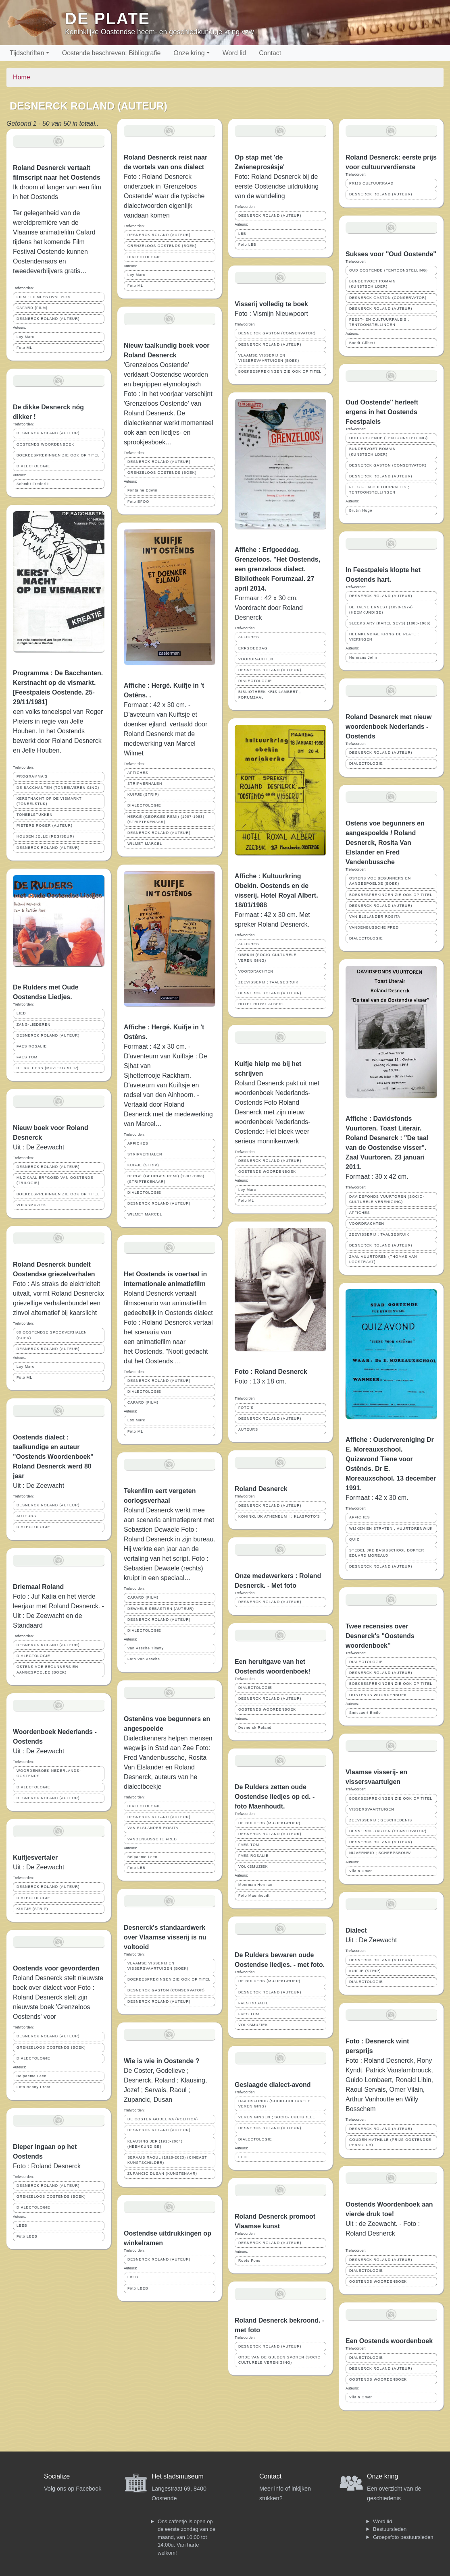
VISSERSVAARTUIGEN (371, 1809)
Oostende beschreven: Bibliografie (111, 53)
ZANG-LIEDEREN (33, 1025)
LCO (242, 2157)
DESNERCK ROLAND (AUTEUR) (48, 319)
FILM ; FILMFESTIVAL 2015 (44, 297)
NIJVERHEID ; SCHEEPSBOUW (380, 1853)
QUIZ (354, 1539)
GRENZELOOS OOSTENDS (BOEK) (51, 2047)
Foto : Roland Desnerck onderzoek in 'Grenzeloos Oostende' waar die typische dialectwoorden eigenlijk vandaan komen (164, 196)
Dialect (356, 1930)
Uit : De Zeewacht (38, 1147)
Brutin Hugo (360, 510)
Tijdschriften (27, 53)
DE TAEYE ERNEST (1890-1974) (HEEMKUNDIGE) (381, 609)
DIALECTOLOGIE (33, 466)
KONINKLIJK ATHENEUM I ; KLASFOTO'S (279, 1516)
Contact (270, 53)
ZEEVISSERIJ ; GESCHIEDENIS (380, 1820)
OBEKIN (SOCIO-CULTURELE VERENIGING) (267, 957)
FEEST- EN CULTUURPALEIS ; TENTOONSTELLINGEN (379, 322)
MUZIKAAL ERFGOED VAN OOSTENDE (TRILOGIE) (55, 1180)
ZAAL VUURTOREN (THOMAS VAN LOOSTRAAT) (383, 1259)
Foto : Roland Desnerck (47, 2166)
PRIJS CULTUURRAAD (371, 183)
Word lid (234, 53)
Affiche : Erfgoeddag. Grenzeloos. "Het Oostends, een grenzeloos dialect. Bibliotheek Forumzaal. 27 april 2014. (277, 569)
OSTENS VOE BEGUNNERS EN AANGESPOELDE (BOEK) (47, 1669)
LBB (242, 234)
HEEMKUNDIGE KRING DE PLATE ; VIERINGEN (384, 636)
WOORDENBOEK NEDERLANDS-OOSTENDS (49, 1773)
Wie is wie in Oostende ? (161, 2060)
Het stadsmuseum (178, 2476)
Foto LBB (136, 1868)
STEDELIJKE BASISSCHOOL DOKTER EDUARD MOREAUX (386, 1553)
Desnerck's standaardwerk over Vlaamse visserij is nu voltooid (165, 1937)
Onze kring (188, 53)
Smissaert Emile (365, 1713)
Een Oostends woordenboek (389, 2340)
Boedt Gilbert (362, 343)
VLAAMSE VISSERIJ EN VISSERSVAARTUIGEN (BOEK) (157, 1965)
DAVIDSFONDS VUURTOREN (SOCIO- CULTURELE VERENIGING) (386, 1199)
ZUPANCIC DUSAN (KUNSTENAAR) (162, 2174)
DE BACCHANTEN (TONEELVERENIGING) (58, 788)
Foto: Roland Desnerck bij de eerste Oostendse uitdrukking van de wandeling (277, 186)
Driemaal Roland (38, 1586)
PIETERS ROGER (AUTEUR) (45, 825)
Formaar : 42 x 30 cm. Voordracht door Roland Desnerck (269, 608)
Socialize (57, 2476)
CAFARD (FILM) (32, 308)
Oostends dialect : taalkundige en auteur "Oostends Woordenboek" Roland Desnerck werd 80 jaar (53, 1456)
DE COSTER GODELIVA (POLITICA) (162, 2119)
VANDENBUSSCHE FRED (152, 1839)
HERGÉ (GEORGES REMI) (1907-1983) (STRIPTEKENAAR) (165, 819)
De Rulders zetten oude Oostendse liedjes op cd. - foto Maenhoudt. (275, 1797)
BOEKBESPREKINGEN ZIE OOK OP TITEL (58, 455)
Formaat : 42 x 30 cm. (377, 1497)
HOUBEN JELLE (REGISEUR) (45, 836)
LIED (21, 1013)
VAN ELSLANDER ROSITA (153, 1828)
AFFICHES (137, 773)
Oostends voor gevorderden (56, 1968)
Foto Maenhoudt (254, 1896)
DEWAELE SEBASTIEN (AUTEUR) (160, 1609)
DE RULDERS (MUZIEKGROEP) (48, 1068)
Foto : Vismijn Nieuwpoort (271, 313)
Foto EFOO (138, 502)
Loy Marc (25, 337)
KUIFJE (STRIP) (32, 1909)
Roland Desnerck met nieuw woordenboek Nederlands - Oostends (388, 726)
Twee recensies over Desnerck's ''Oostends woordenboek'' (380, 1636)
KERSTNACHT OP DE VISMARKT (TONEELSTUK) (49, 801)
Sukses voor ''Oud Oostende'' (391, 254)
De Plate (107, 18)
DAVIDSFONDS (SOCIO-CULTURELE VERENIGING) (274, 2103)
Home (21, 77)
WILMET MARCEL (144, 844)
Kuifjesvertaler (35, 1857)
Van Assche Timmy (145, 1648)
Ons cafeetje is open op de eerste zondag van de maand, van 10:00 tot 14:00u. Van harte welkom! (186, 2537)
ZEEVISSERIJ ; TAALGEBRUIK (268, 982)
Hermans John (363, 657)
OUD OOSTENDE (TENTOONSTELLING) (388, 270)
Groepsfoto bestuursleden (403, 2537)
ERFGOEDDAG (253, 648)
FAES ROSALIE (32, 1046)
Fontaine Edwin (142, 490)
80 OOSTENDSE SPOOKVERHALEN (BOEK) (52, 1335)
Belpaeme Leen (32, 2076)
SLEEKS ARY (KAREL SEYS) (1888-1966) (390, 623)
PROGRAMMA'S (32, 776)
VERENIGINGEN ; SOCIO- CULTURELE (276, 2117)
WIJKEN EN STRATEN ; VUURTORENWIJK (391, 1529)
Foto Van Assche (143, 1659)
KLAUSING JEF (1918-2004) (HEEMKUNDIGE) (155, 2144)
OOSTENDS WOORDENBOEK (45, 444)
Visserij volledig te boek (271, 304)
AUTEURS (26, 1516)
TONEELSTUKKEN (35, 815)
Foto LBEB (27, 2236)
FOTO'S (246, 1408)
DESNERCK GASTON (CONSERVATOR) (166, 1990)
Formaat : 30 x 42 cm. (377, 1176)
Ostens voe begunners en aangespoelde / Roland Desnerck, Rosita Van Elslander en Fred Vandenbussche (385, 842)
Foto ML (24, 348)
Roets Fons (249, 2261)
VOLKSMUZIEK (31, 1205)
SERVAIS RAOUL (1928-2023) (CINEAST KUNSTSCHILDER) (167, 2160)
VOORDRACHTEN (255, 659)
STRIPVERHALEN (144, 784)
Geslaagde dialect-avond (273, 2084)
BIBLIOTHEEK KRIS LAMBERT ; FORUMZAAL (269, 694)
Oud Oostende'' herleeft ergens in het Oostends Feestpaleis (382, 412)
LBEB (22, 2225)
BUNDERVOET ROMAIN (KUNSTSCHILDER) (372, 283)
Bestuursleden (389, 2529)
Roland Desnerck (261, 1488)
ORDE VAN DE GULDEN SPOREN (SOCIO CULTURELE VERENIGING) (279, 2359)
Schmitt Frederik (33, 484)
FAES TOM (27, 1057)
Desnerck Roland (254, 1728)
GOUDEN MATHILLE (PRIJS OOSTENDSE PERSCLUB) (390, 2142)
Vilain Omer (360, 1871)
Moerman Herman (255, 1885)
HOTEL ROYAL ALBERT (261, 1004)
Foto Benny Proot (33, 2087)
